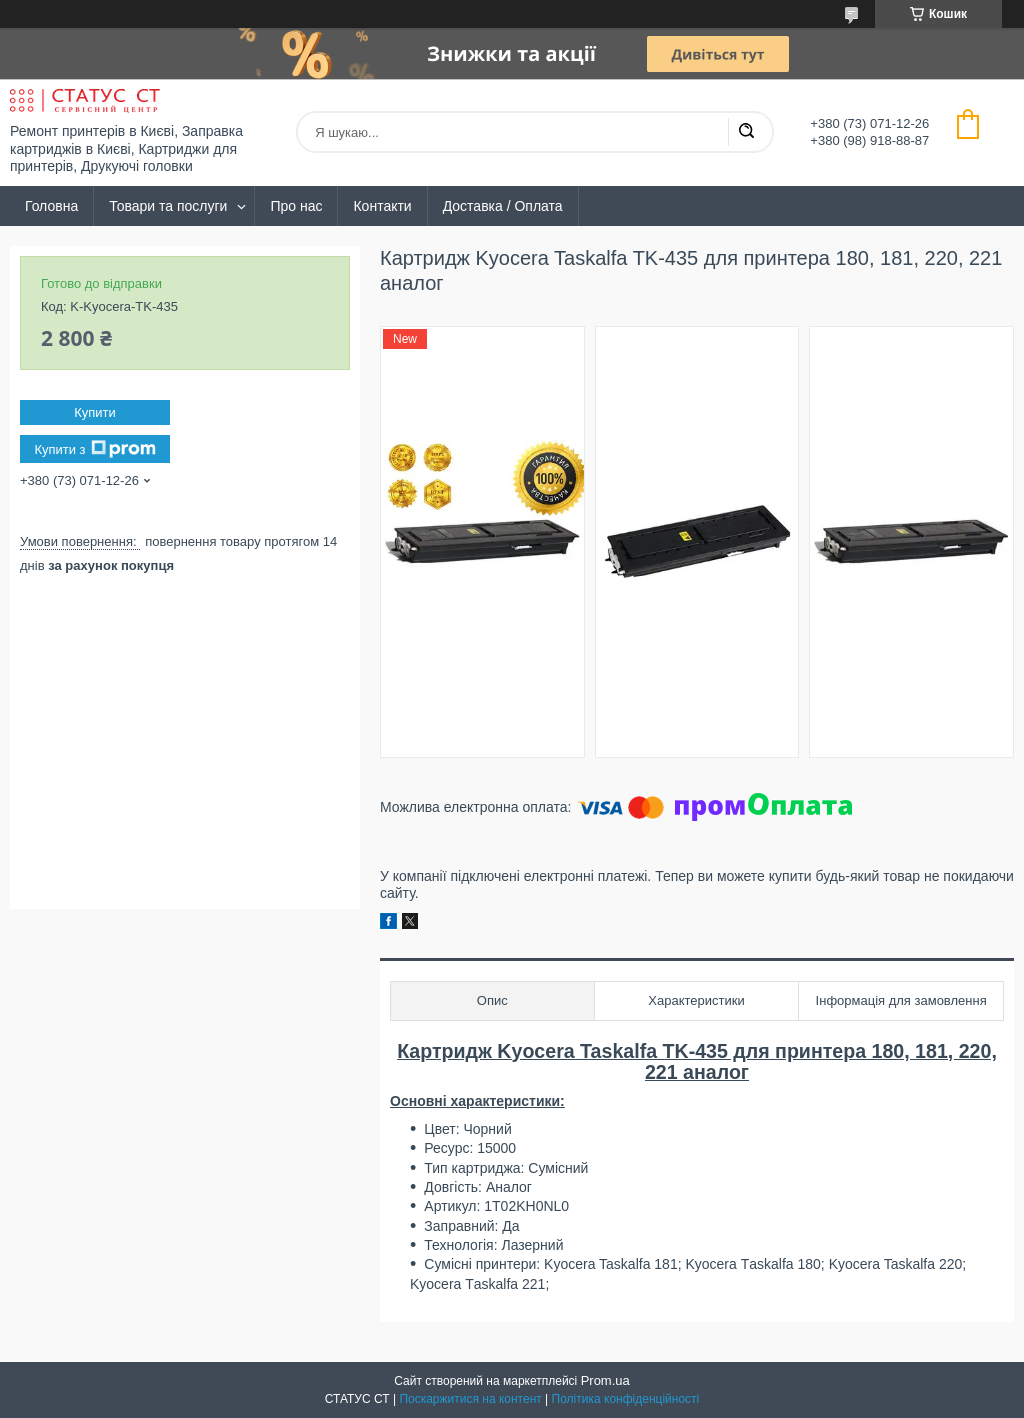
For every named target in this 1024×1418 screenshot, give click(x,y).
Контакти (382, 206)
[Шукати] (746, 132)
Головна (51, 206)
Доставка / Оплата (503, 206)
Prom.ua (605, 1380)
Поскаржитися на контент (470, 1399)
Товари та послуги (168, 206)
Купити (95, 412)
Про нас (296, 206)
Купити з (94, 449)
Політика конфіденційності (626, 1399)
